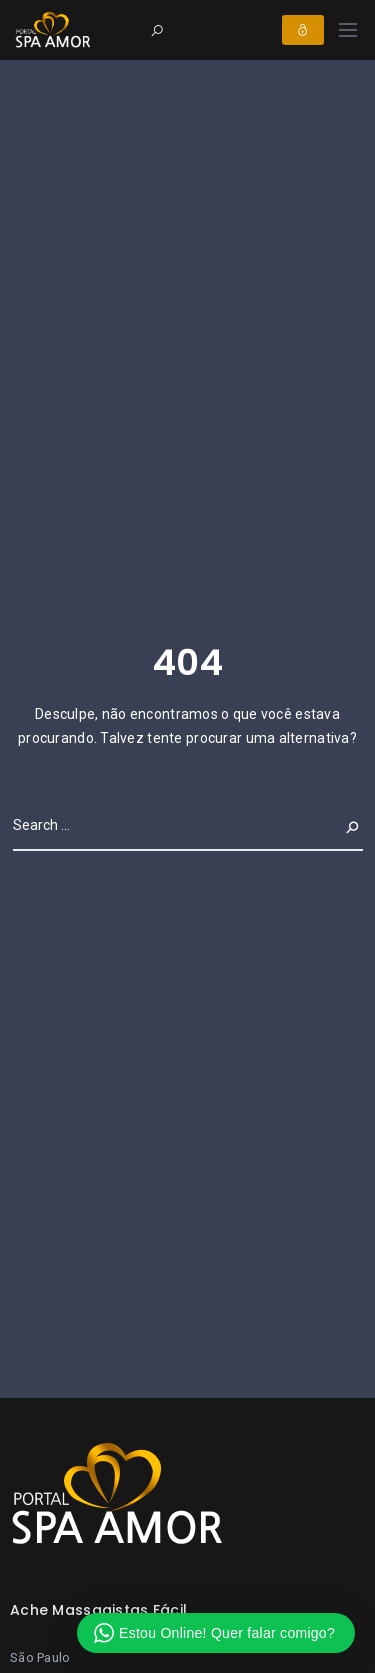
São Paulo (40, 1657)
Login (303, 30)
